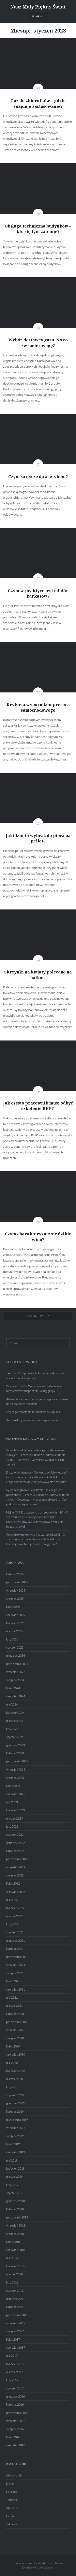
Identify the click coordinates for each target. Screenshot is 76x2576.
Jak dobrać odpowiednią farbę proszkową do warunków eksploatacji (35, 1376)
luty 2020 (12, 2087)
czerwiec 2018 (15, 2250)
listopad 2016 (15, 2404)
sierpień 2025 (15, 1598)
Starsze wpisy (38, 1315)
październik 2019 (17, 2119)
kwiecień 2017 (15, 2364)
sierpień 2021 (15, 1973)
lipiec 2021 (13, 1981)
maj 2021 (12, 1997)
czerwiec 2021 (15, 1989)
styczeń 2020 (15, 2095)
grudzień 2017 (15, 2298)
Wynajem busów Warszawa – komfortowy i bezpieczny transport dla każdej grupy (34, 1388)
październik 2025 (17, 1582)
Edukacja (11, 2491)
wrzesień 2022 (15, 1867)
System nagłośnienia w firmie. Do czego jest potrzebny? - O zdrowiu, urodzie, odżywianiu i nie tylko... (38, 1494)
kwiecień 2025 (15, 1623)
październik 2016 (17, 2412)
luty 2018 (12, 2282)
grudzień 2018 (15, 2201)
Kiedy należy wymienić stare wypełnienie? (33, 1420)
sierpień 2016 (15, 2429)
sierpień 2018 (15, 2233)
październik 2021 (17, 1956)
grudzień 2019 (15, 2103)
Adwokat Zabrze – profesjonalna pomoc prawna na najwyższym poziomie (37, 1401)
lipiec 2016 (13, 2437)
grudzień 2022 (15, 1843)
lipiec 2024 (13, 1688)
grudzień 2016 (15, 2396)
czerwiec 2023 (15, 1794)
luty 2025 (12, 1639)
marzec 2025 (14, 1631)
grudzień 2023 (15, 1745)
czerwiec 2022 (15, 1891)
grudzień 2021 (15, 1940)
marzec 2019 (14, 2176)
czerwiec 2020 (15, 2054)
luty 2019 (12, 2185)
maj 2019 (12, 2160)
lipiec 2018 (13, 2242)
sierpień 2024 (15, 1680)
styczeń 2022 (15, 1932)
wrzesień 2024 (15, 1672)
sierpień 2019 (15, 2136)
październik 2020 (17, 2022)
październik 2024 (17, 1664)
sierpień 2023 (15, 1777)
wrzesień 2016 (15, 2421)
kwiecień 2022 (15, 1908)
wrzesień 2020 (15, 2030)
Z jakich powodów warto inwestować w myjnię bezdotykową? (34, 1521)
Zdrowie (11, 2524)
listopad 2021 (15, 1948)
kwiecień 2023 (15, 1810)
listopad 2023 (15, 1753)
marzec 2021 (14, 2005)
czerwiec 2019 (15, 2152)
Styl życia (12, 2508)
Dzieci (10, 2483)
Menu (40, 16)
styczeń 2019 (15, 2193)
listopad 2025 (15, 1574)
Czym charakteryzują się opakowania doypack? (36, 1482)
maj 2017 (12, 2355)
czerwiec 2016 (15, 2445)
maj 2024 (12, 1704)
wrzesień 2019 (15, 2127)
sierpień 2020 (15, 2038)
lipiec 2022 (13, 1883)
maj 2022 (12, 1900)
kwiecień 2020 (15, 2071)
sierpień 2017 (15, 2331)
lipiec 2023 (13, 1785)
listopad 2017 (15, 2307)
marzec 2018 (14, 2274)
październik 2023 (17, 1761)
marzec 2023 (14, 1818)
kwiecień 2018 (15, 2266)
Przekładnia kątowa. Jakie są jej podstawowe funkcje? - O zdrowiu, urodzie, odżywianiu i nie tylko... (35, 1454)
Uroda (10, 2516)
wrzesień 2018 (15, 2225)
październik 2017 (17, 2315)
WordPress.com (43, 2567)
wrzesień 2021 (15, 1965)
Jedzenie (12, 2500)
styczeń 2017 (15, 2388)
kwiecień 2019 (15, 2168)
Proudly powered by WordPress (32, 2563)
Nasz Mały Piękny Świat (38, 7)
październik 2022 (17, 1859)
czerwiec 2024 (15, 1696)
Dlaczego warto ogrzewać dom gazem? (31, 1544)
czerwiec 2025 (15, 1615)
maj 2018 (12, 2258)
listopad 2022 (15, 1851)
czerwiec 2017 (15, 2347)
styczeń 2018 (15, 2290)
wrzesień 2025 (15, 1590)
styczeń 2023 (15, 1834)
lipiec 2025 (13, 1606)
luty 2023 (12, 1826)
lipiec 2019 (13, 2144)
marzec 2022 (14, 1916)
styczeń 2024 (15, 1737)
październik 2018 (17, 2217)
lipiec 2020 (13, 2046)
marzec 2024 (14, 1720)
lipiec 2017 (13, 2339)
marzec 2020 (14, 2079)
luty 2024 (12, 1729)
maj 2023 (12, 1802)
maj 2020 (12, 2062)
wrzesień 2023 (15, 1769)
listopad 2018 (15, 2209)
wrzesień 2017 (15, 2323)
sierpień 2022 (15, 1875)
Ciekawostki (14, 2475)
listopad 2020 (15, 2014)
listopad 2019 (15, 2111)
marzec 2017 (14, 2372)
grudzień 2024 (15, 1655)
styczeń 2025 (15, 1647)
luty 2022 (12, 1924)
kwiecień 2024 (15, 1712)
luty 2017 (12, 2380)
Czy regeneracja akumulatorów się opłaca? (33, 1412)
